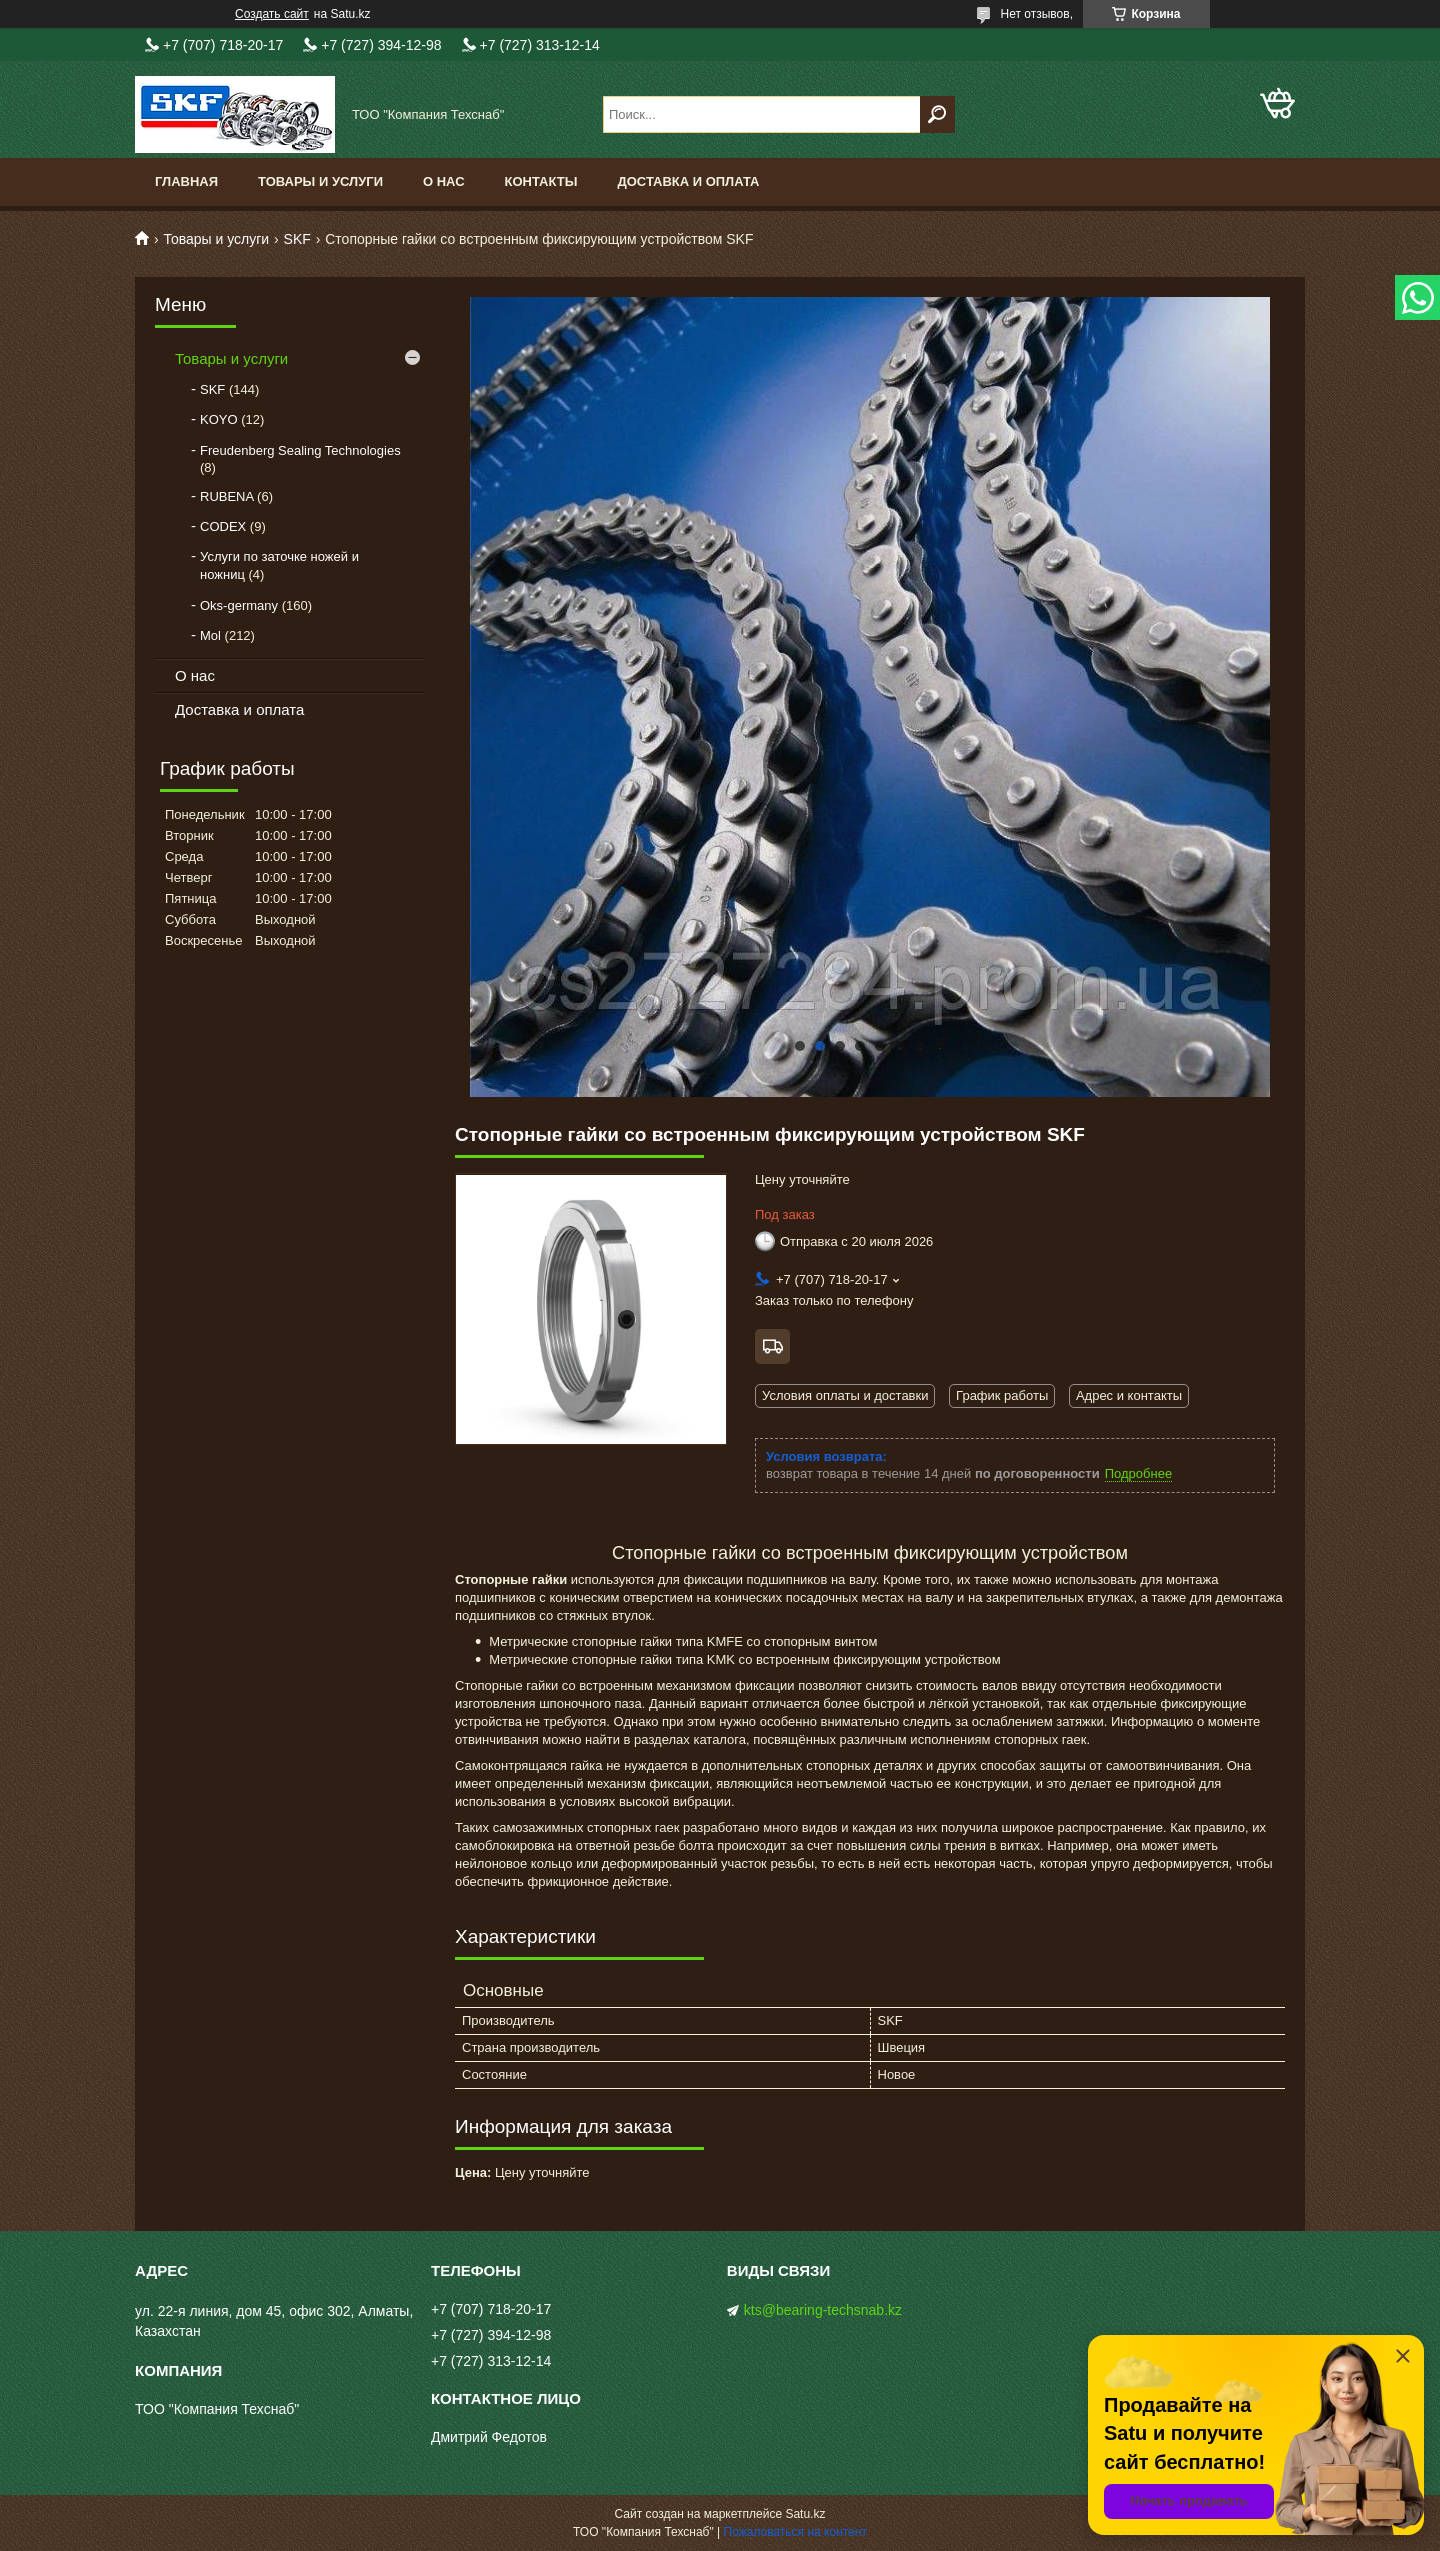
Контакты (541, 181)
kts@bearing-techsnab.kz (823, 2310)
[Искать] (937, 114)
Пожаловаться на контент (795, 2532)
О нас (444, 181)
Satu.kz (805, 2514)
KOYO (219, 419)
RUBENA (226, 496)
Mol (210, 635)
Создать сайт (272, 14)
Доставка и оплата (688, 181)
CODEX (223, 526)
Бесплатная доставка (772, 1346)
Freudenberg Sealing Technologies (300, 450)
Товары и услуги (320, 181)
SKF (297, 239)
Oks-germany (239, 605)
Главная (186, 181)
